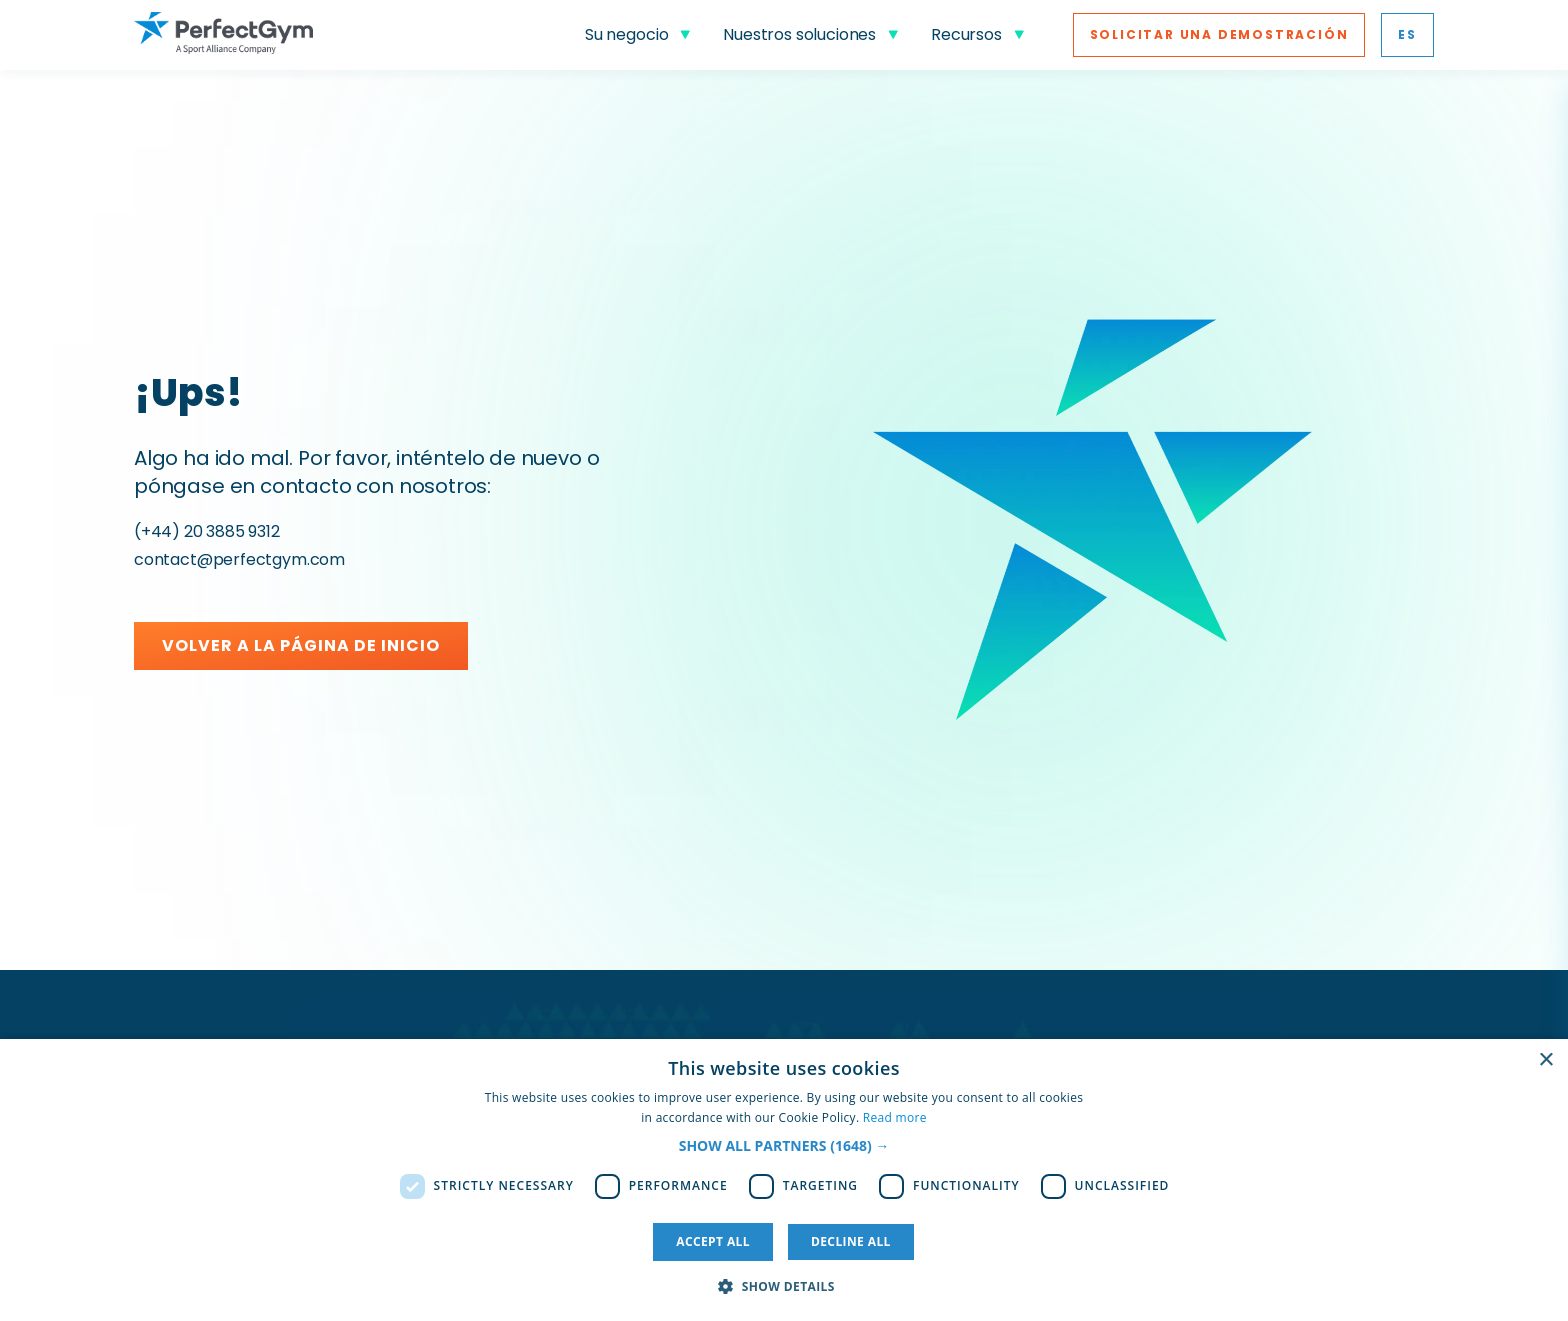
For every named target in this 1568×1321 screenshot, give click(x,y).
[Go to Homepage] (223, 35)
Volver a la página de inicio (301, 645)
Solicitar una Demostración (1219, 34)
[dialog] (784, 1180)
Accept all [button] (713, 1241)
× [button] (1545, 1060)
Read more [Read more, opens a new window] (895, 1117)
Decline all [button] (851, 1241)
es (1407, 34)
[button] (784, 1146)
